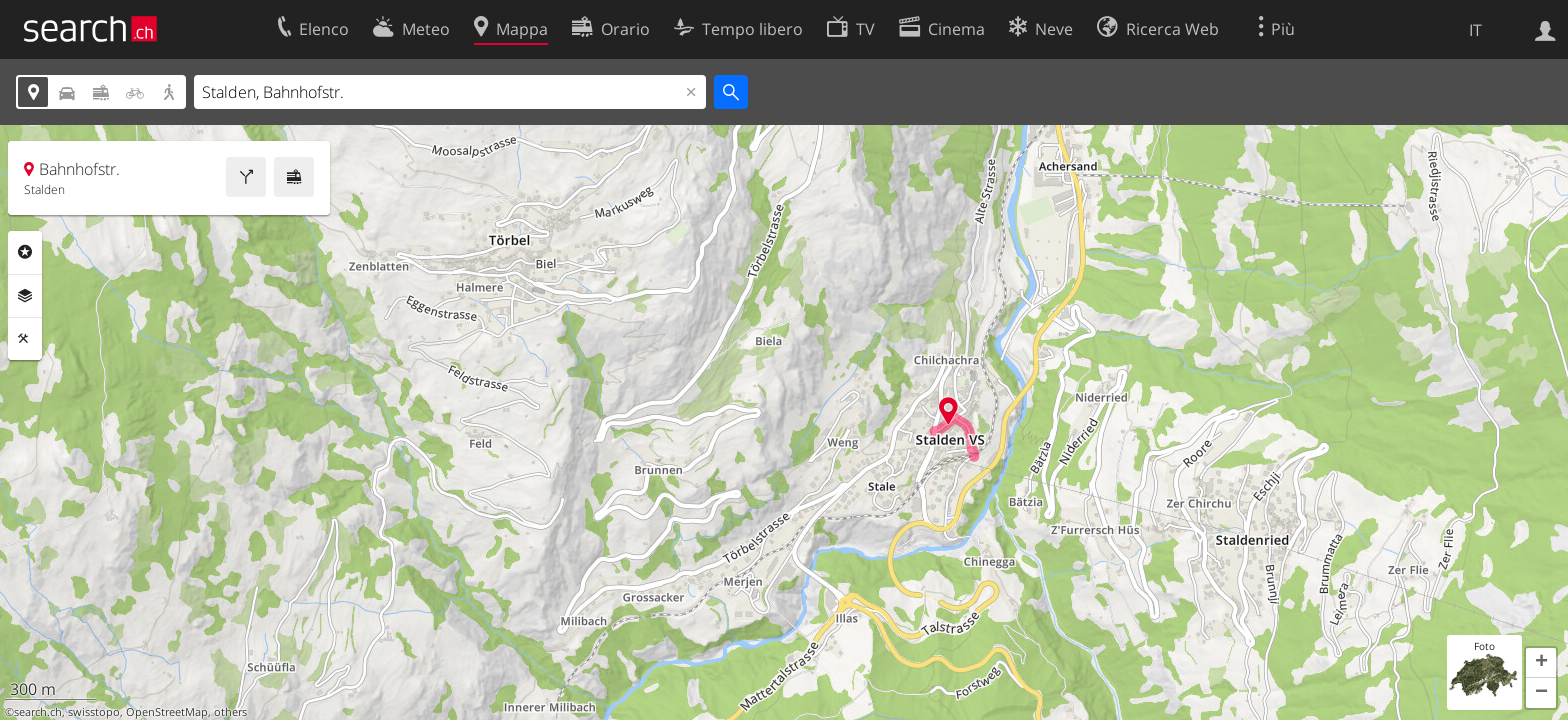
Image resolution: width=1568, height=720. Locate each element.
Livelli (25, 296)
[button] (1541, 663)
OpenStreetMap (167, 712)
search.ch (38, 712)
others (230, 712)
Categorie (25, 252)
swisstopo (94, 712)
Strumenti (25, 339)
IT (1475, 30)
